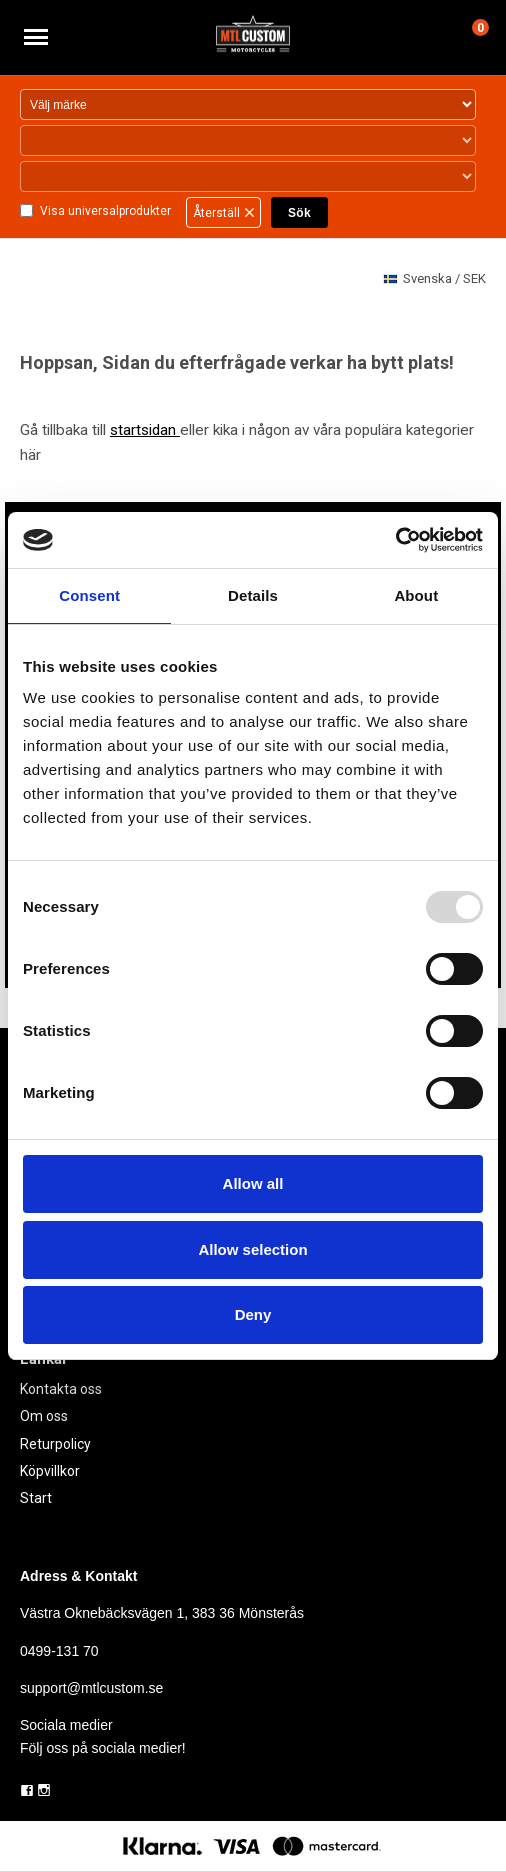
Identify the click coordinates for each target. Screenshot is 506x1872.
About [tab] (416, 595)
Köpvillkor (50, 1471)
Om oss (44, 1416)
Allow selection (252, 1249)
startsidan (145, 430)
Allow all (253, 1183)
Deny (253, 1314)
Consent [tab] (89, 595)
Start (36, 1498)
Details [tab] (253, 595)
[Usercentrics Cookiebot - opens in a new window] (395, 540)
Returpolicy (55, 1444)
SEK (434, 279)
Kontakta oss (61, 1389)
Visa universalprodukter (105, 211)
